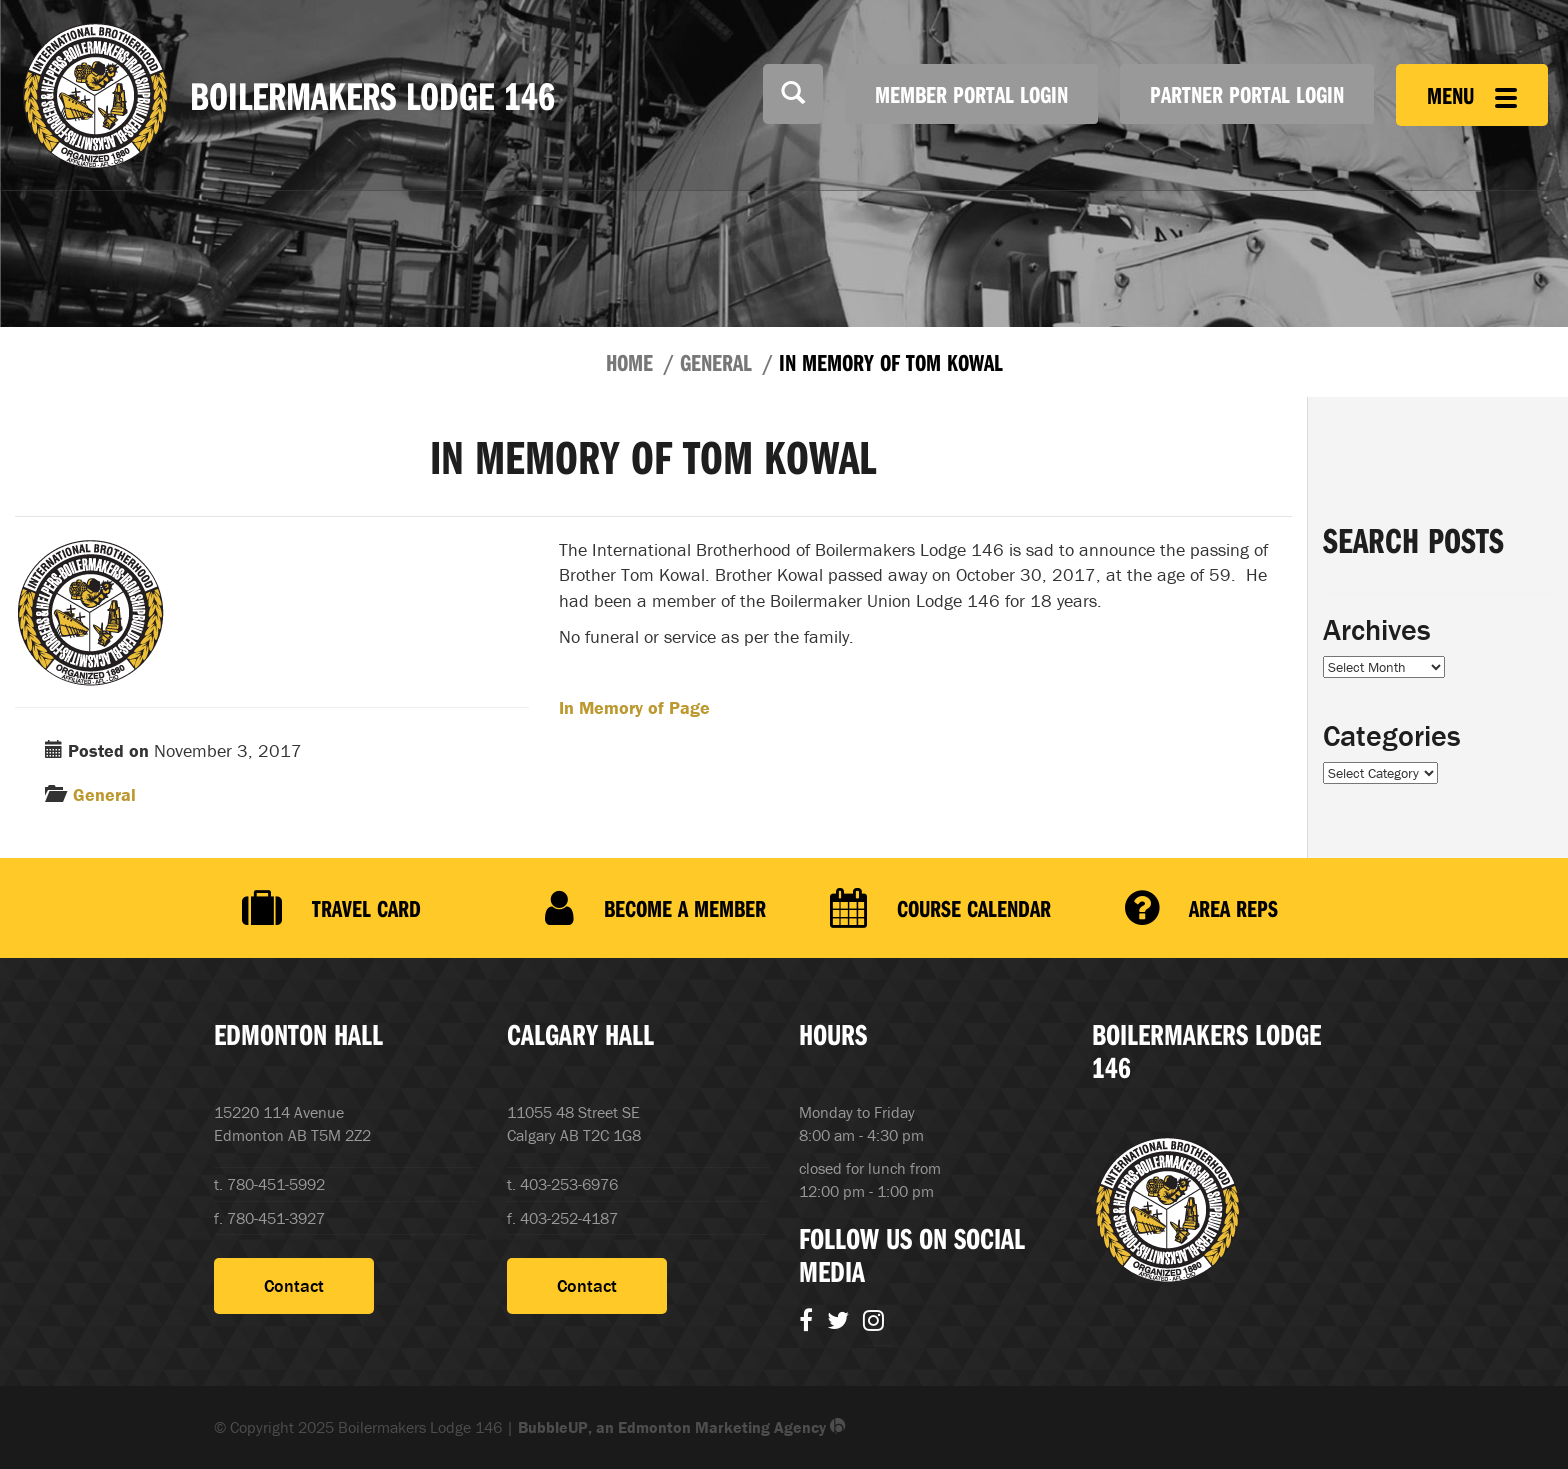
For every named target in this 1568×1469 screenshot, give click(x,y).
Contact (294, 1285)
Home (629, 362)
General (716, 362)
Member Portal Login (971, 94)
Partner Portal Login (1247, 94)
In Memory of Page (634, 707)
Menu (1472, 95)
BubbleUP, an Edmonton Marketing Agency (682, 1427)
